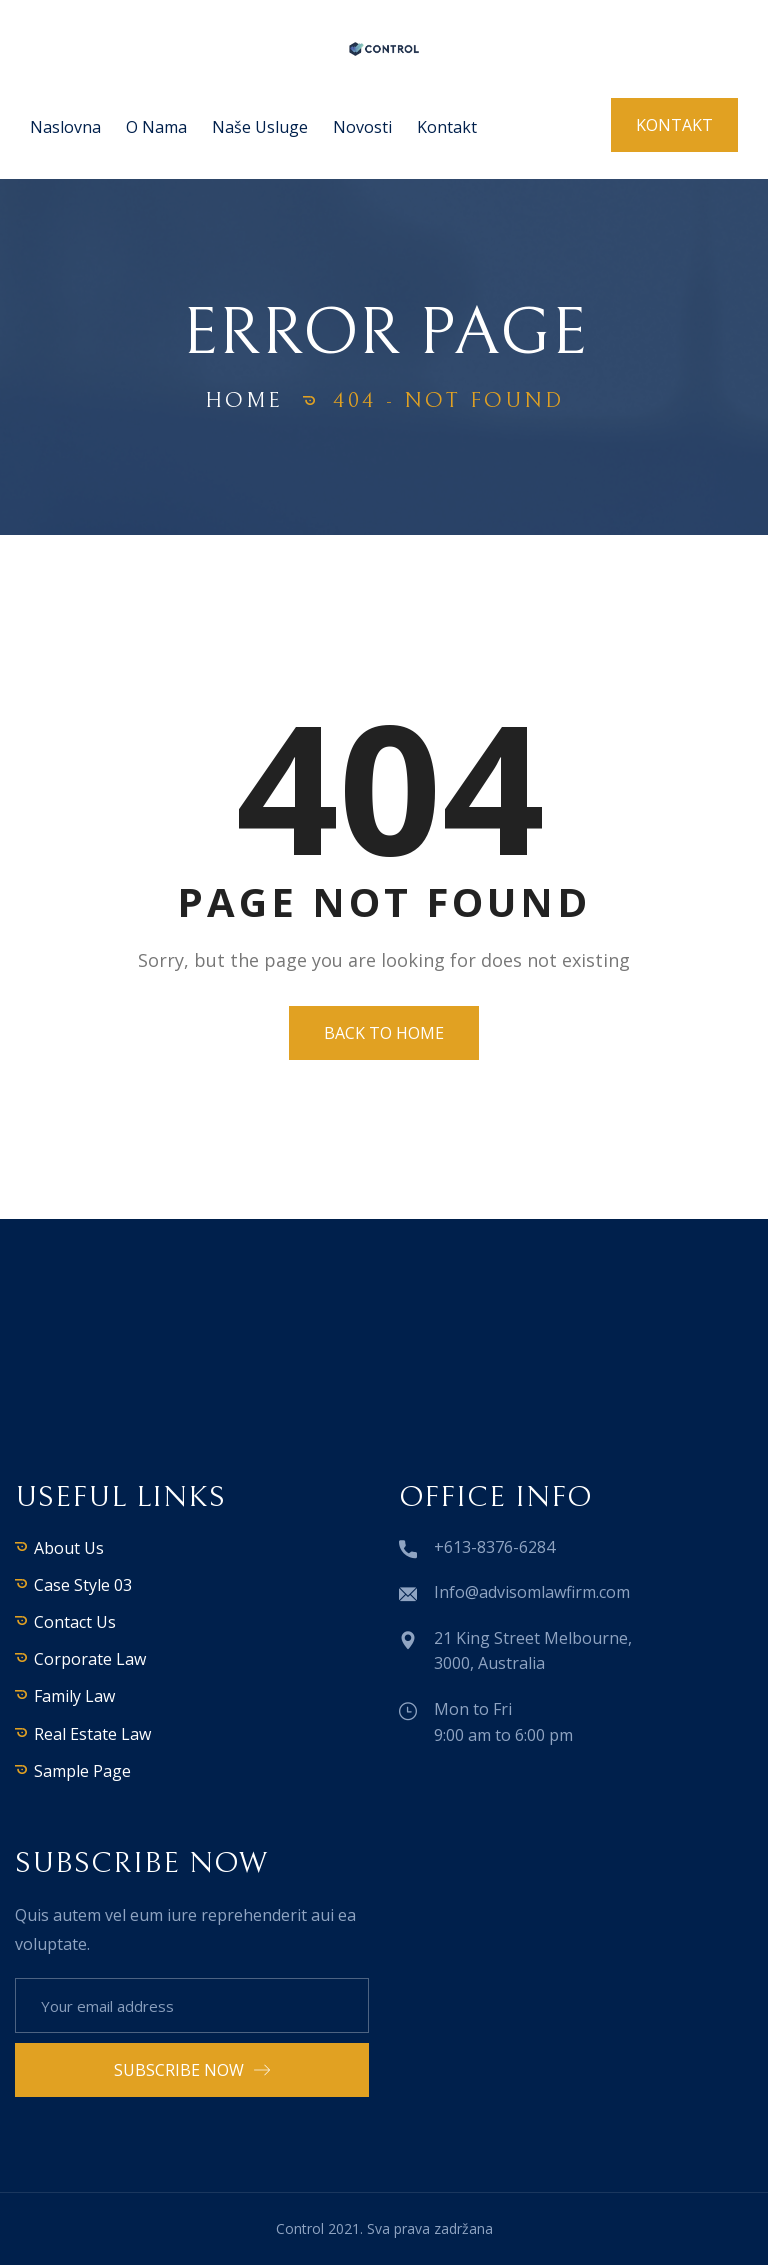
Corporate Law (90, 1659)
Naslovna (65, 127)
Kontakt (447, 127)
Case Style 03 (83, 1585)
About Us (69, 1548)
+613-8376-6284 (494, 1547)
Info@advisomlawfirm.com (532, 1592)
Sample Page (82, 1771)
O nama (156, 127)
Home (244, 400)
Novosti (362, 127)
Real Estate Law (92, 1734)
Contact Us (75, 1622)
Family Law (74, 1696)
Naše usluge (260, 127)
